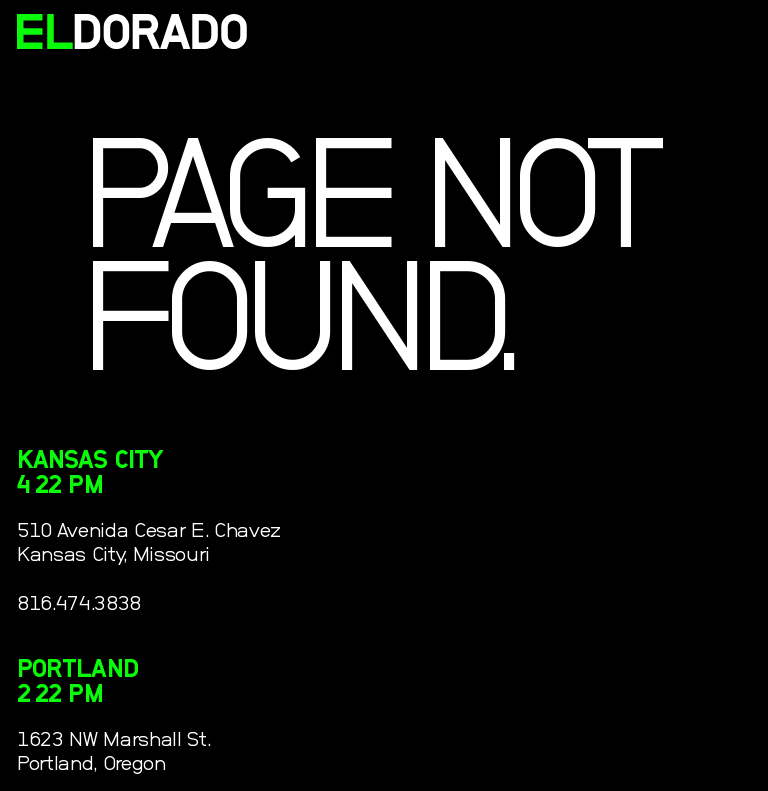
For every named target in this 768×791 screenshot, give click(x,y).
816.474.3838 (79, 603)
